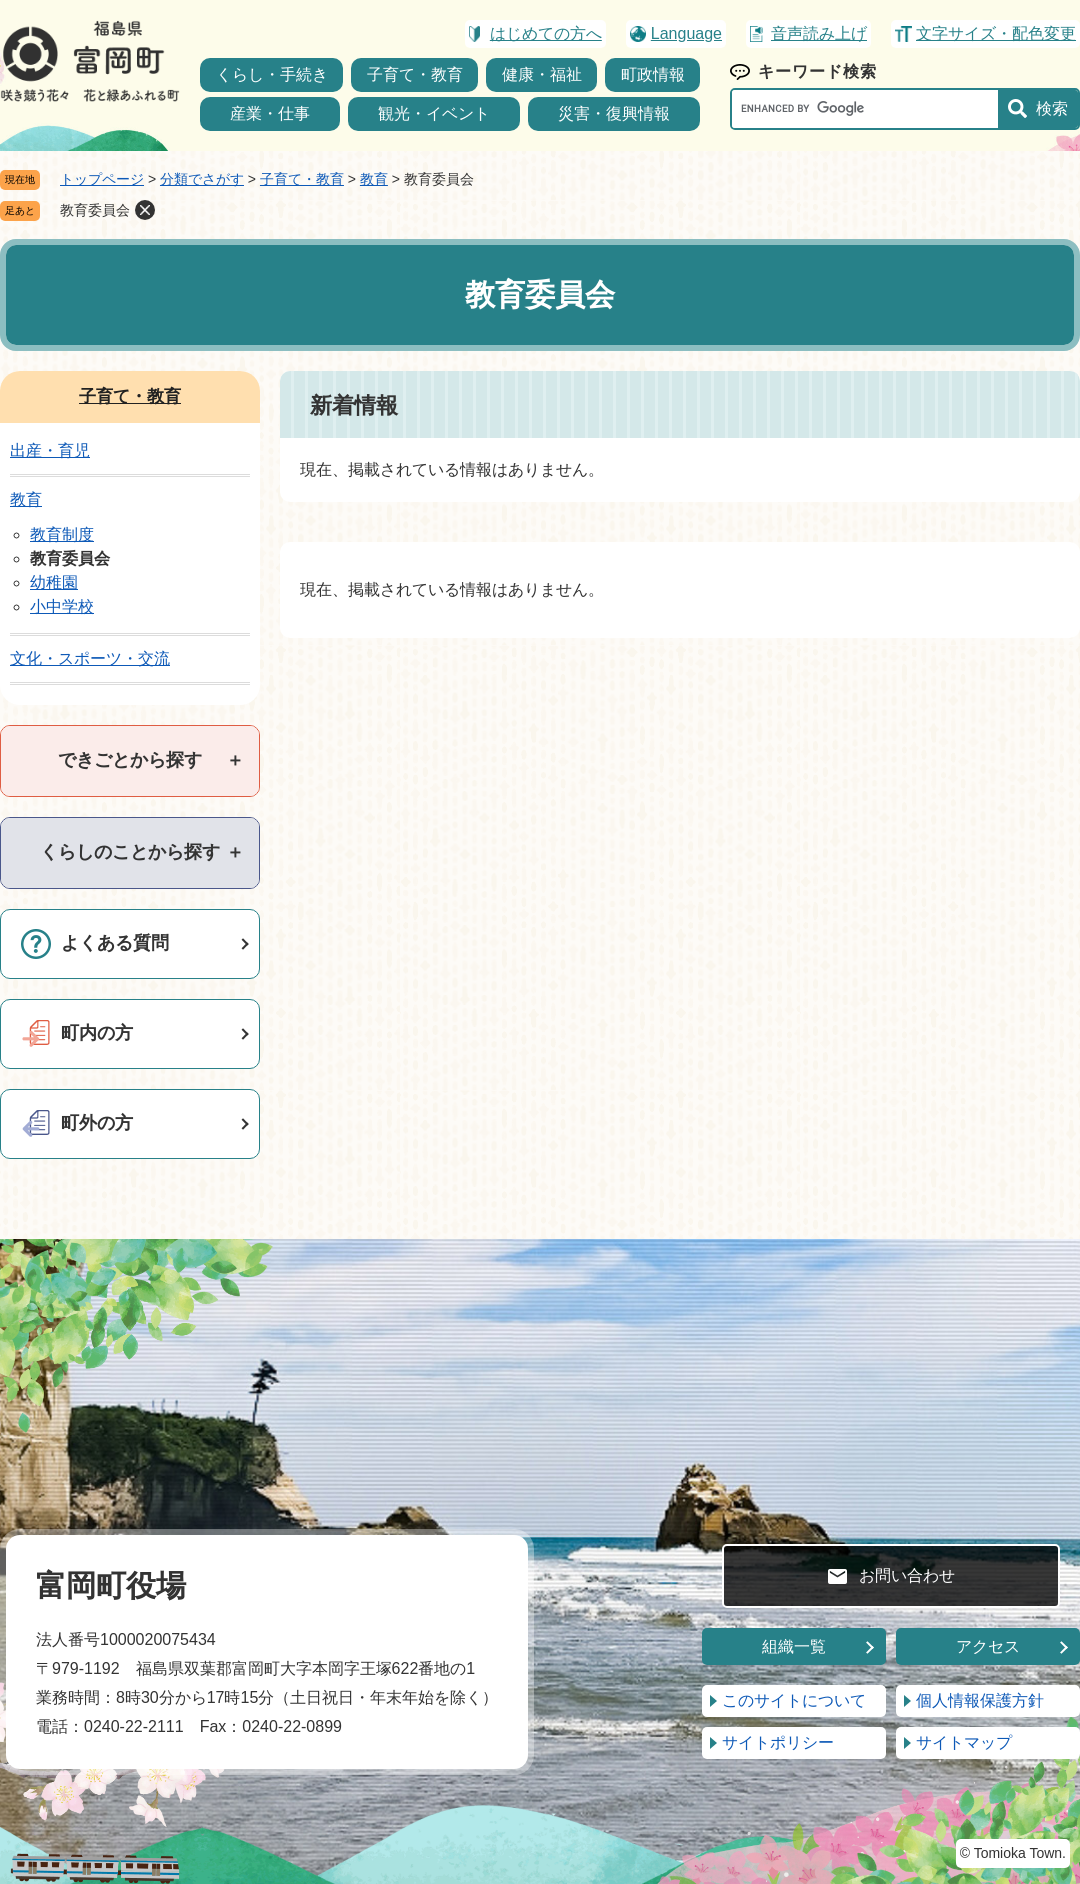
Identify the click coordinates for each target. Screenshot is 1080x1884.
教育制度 (62, 534)
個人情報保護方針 (980, 1700)
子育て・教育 (415, 74)
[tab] (130, 761)
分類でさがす (202, 179)
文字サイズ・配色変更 (996, 33)
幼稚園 (54, 582)
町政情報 (653, 74)
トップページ (102, 179)
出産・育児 (50, 450)
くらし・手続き (272, 74)
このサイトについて (794, 1700)
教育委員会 (95, 210)
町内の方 (97, 1033)
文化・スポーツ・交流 (90, 658)
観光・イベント (434, 113)
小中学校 (62, 606)
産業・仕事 (270, 113)
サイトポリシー (778, 1742)
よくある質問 (115, 943)
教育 (374, 179)
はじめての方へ (546, 33)
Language (686, 33)
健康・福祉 (542, 74)
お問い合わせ (907, 1575)
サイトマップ (964, 1742)
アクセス (988, 1646)
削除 (145, 210)
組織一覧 (794, 1646)
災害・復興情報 (614, 113)
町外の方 (97, 1123)
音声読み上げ (819, 33)
